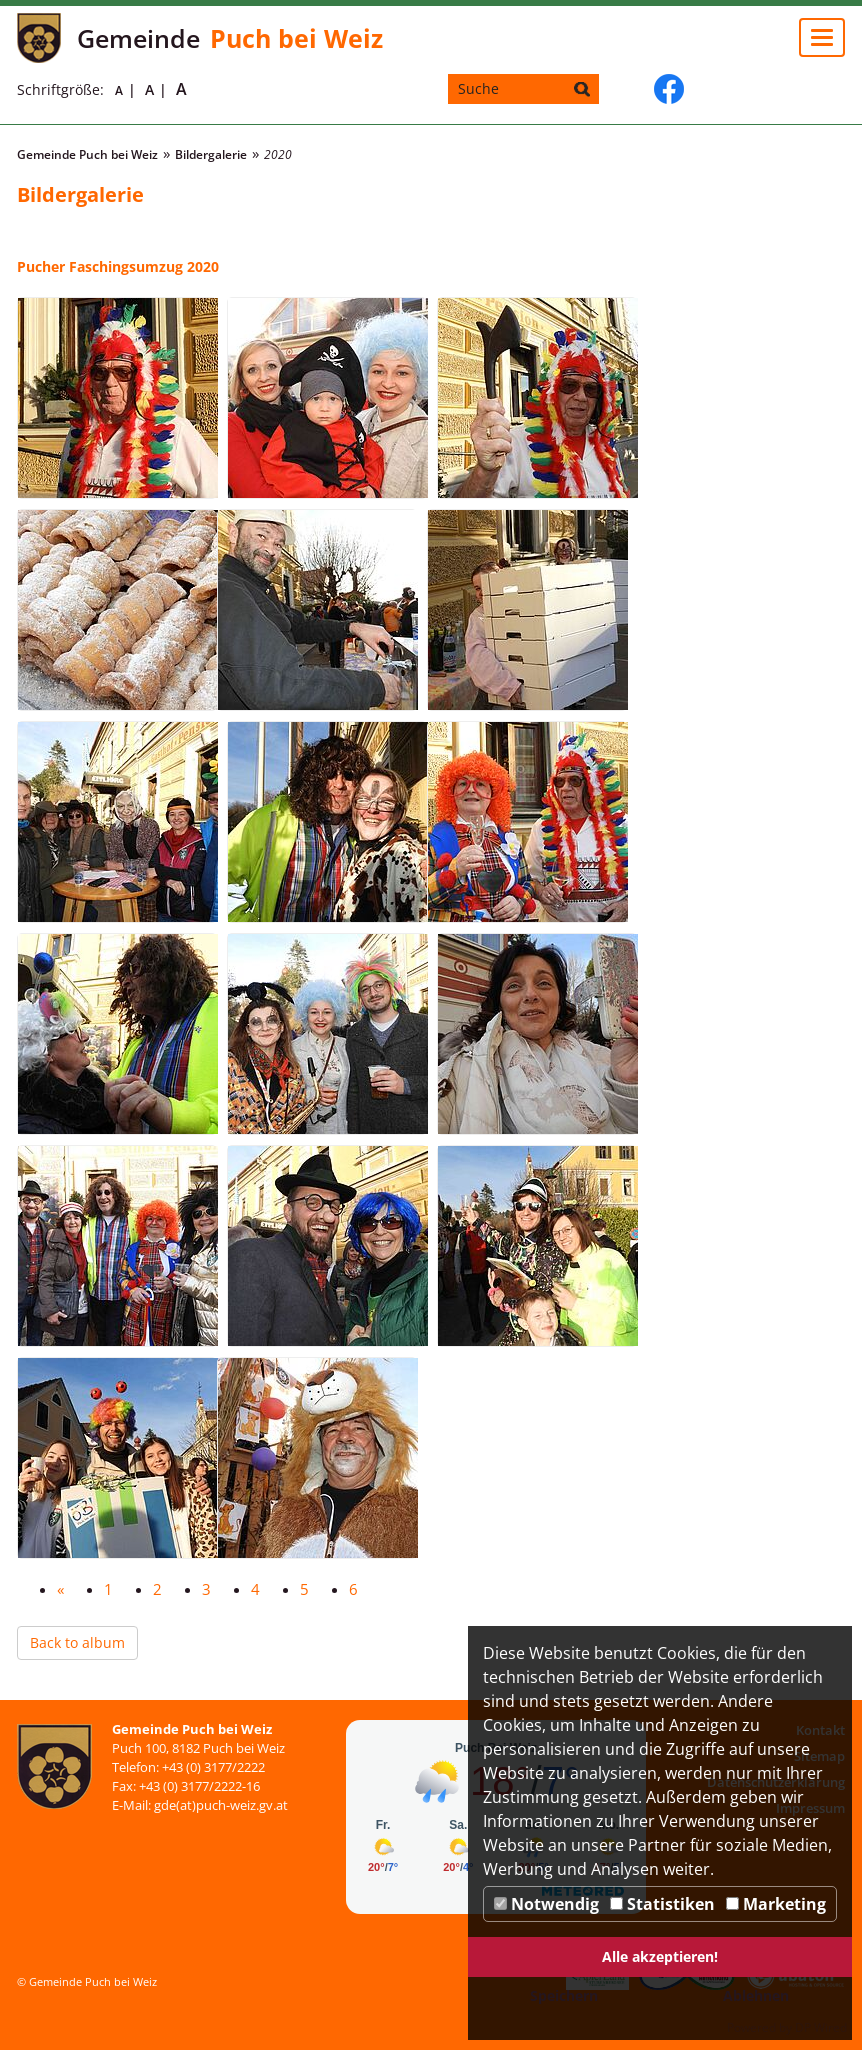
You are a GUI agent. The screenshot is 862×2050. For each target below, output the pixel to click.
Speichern (564, 1995)
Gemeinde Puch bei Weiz (87, 154)
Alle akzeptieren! (660, 1956)
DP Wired (821, 2027)
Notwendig (546, 1904)
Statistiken (662, 1904)
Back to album (77, 1642)
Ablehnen (756, 1995)
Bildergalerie (211, 154)
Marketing (776, 1904)
